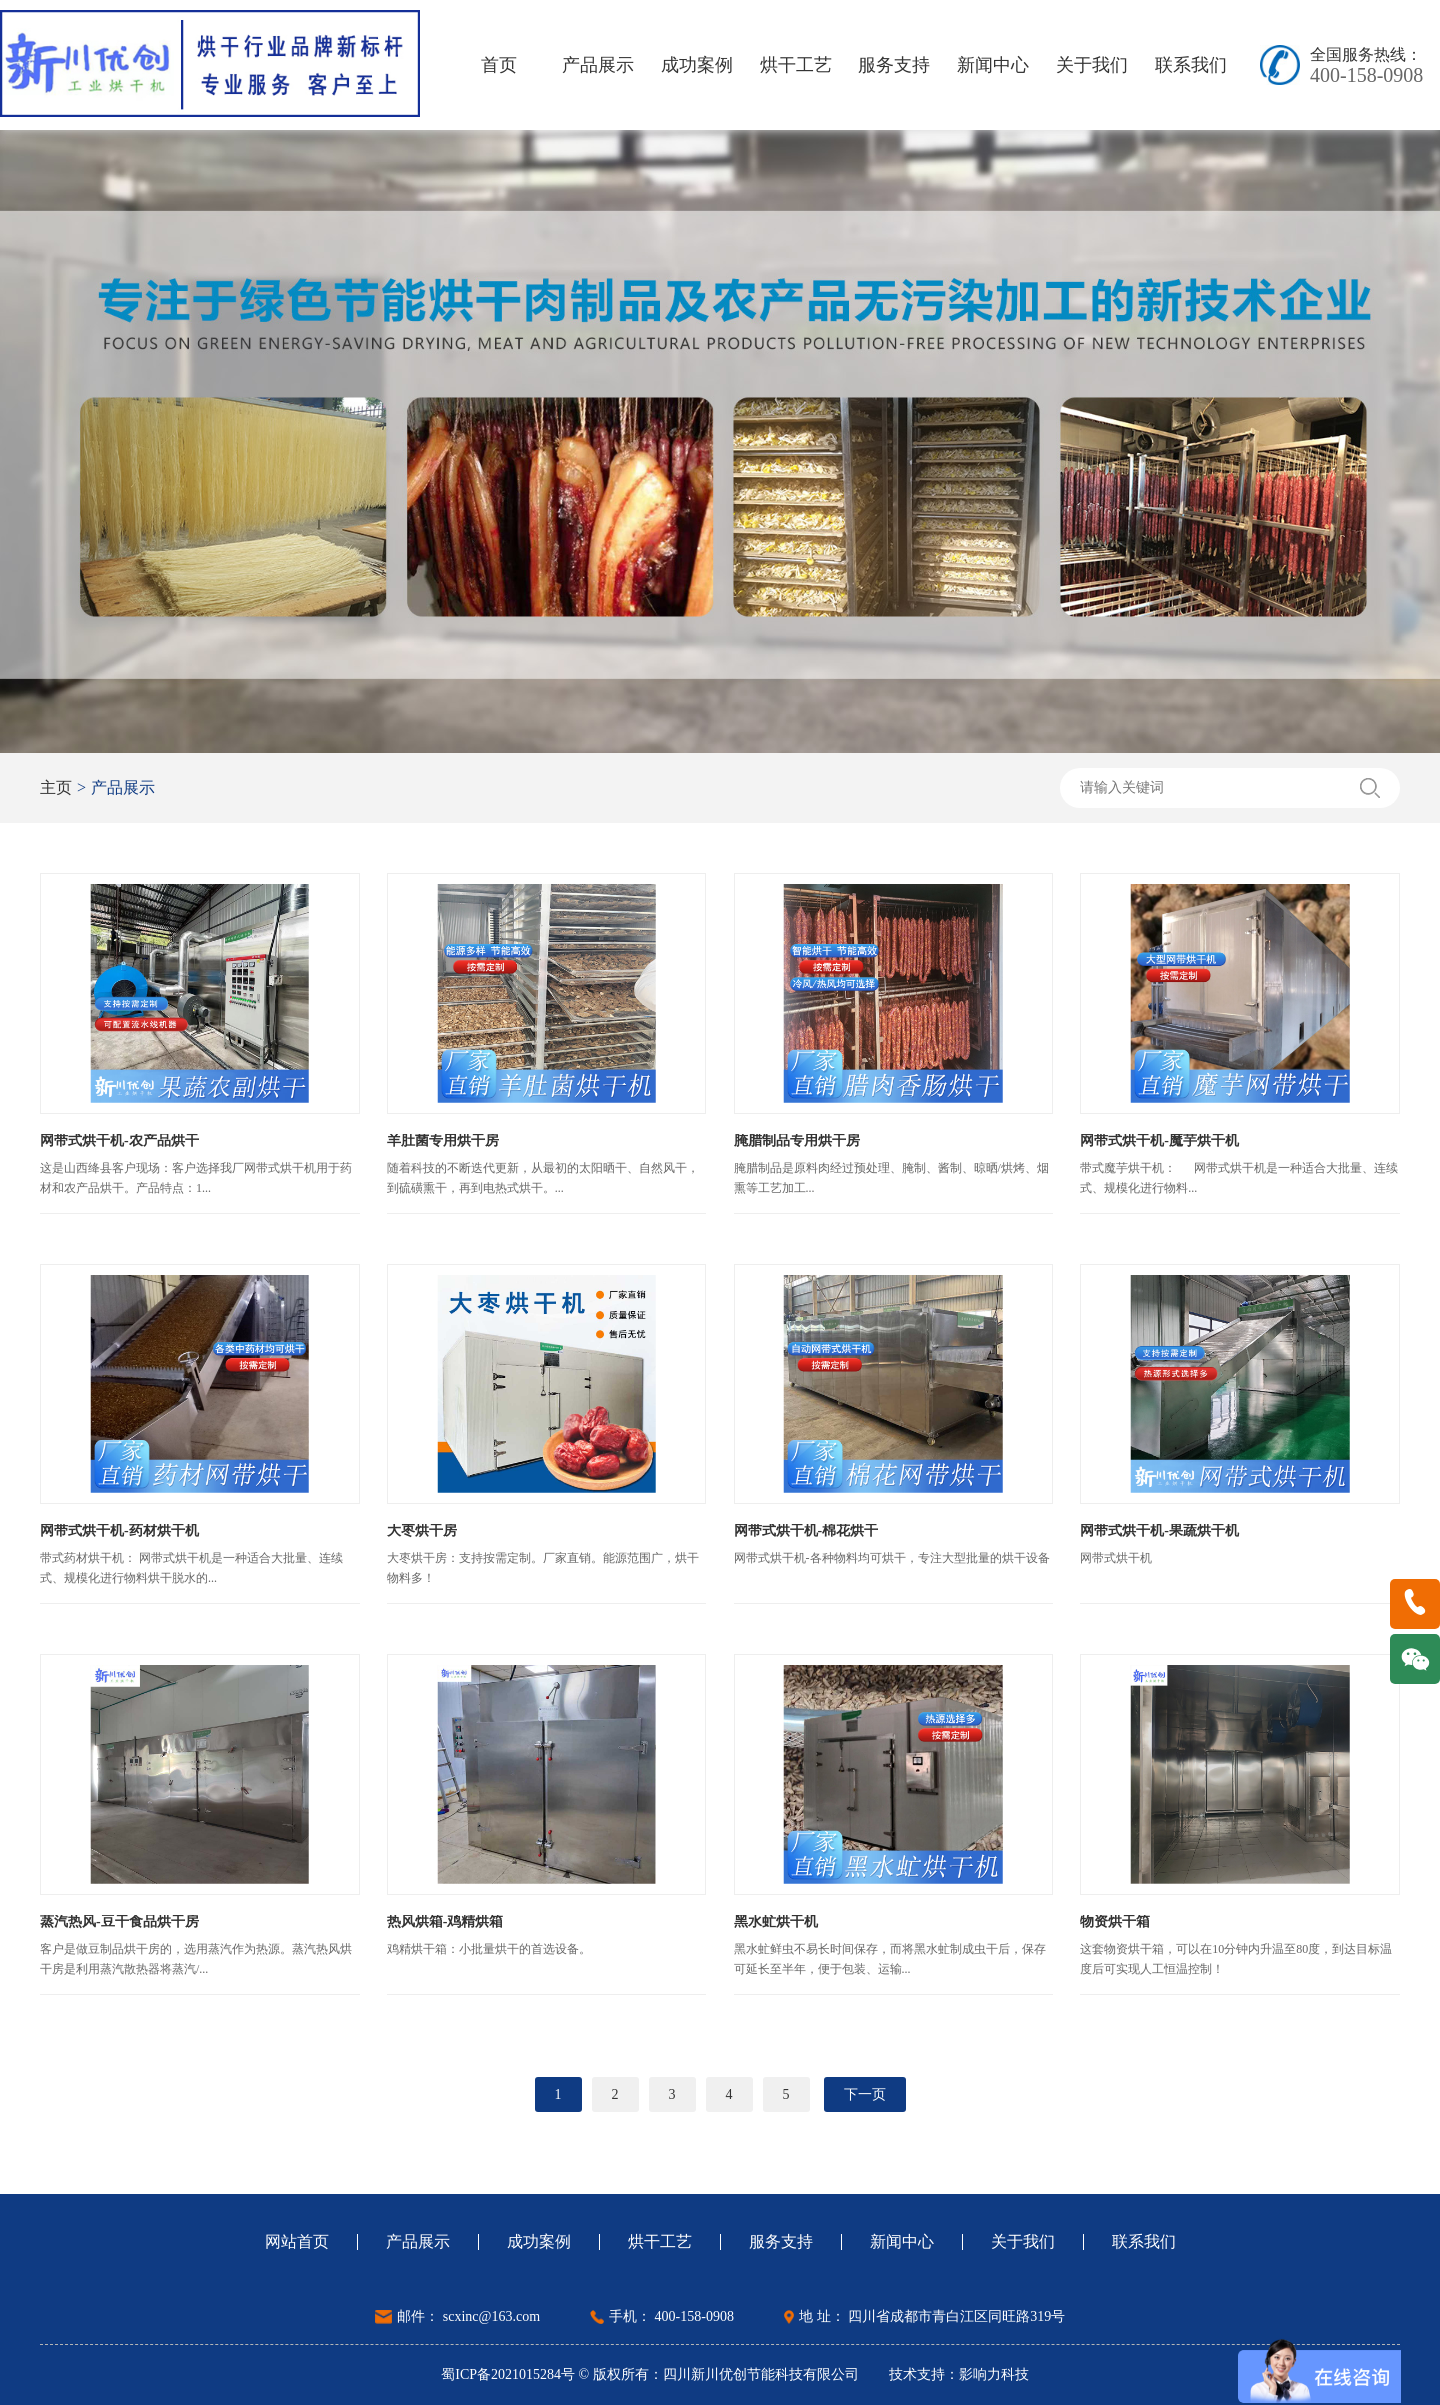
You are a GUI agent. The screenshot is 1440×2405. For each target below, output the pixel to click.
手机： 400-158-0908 (671, 2316)
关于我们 (1092, 65)
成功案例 (697, 65)
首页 (499, 65)
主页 (56, 787)
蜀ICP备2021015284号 (509, 2374)
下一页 (865, 2094)
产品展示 (598, 65)
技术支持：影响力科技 (959, 2374)
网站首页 (297, 2242)
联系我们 (1191, 65)
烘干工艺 (796, 65)
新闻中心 (993, 65)
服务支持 (894, 65)
